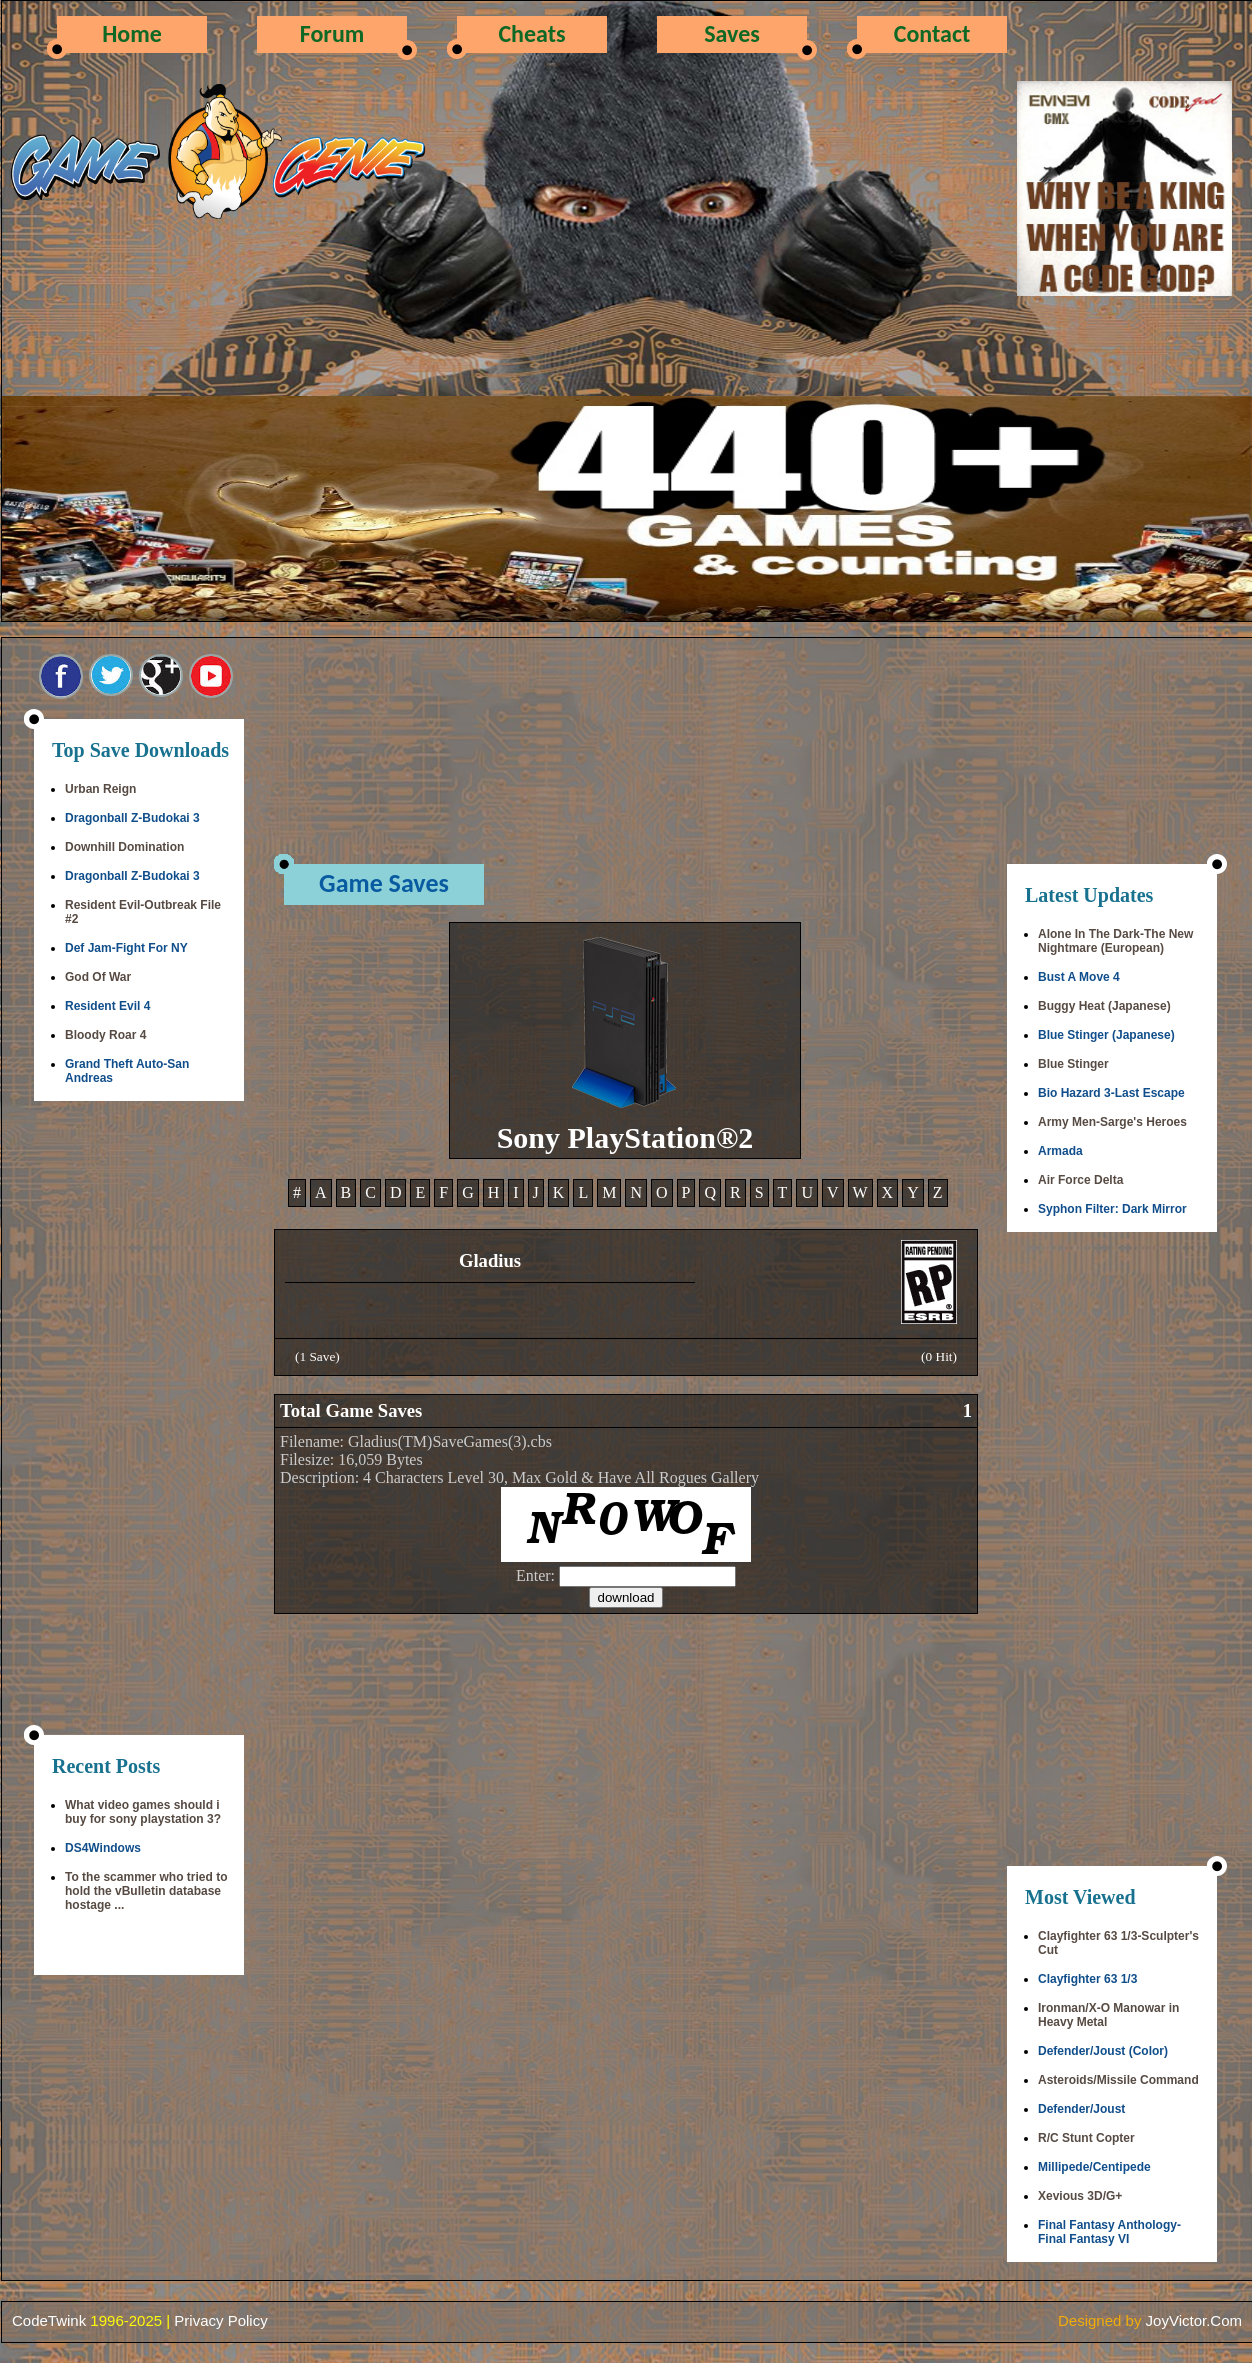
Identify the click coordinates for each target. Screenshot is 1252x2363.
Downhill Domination (124, 847)
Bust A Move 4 (1079, 977)
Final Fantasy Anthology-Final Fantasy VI (1109, 2232)
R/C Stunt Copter (1086, 2138)
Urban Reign (100, 789)
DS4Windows (103, 1848)
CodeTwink (49, 2320)
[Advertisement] (139, 1420)
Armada (1060, 1151)
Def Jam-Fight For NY (126, 948)
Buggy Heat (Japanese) (1104, 1006)
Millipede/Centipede (1094, 2167)
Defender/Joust (1081, 2109)
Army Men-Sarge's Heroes (1112, 1122)
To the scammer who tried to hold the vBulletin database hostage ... (146, 1891)
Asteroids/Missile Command (1118, 2080)
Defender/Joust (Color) (1103, 2051)
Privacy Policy (220, 2320)
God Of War (98, 977)
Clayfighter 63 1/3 (1087, 1979)
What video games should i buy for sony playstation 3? (143, 1812)
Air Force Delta (1080, 1180)
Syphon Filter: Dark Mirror (1112, 1209)
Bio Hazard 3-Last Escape (1111, 1093)
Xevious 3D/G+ (1080, 2196)
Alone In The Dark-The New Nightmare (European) (1115, 941)
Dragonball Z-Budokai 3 (132, 818)
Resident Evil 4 (107, 1006)
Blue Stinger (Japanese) (1106, 1035)
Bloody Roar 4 (105, 1035)
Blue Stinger (1073, 1064)
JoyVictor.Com (1194, 2320)
